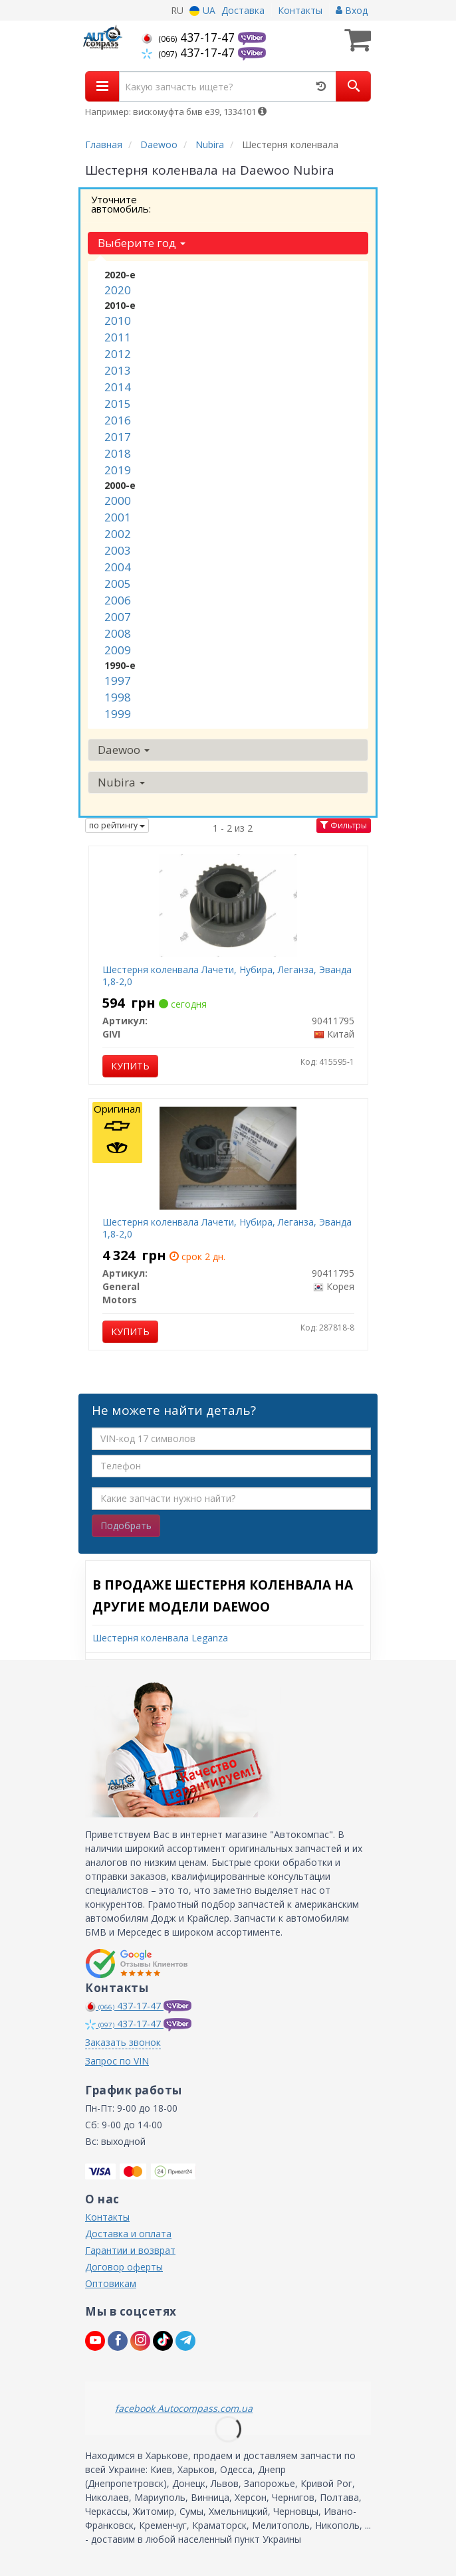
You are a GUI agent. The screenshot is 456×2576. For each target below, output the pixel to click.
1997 (117, 680)
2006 (117, 600)
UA (202, 10)
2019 (117, 470)
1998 (117, 697)
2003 (117, 550)
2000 (117, 500)
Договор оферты (124, 2266)
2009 (117, 650)
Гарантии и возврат (130, 2250)
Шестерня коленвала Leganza (160, 1637)
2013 (117, 370)
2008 (117, 633)
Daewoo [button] (124, 749)
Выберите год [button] (141, 242)
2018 (117, 453)
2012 (117, 353)
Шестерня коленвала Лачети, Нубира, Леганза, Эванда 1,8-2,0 (227, 975)
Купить (130, 1065)
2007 (117, 616)
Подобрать (126, 1525)
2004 (117, 567)
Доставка (243, 10)
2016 (117, 420)
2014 (117, 387)
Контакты (300, 10)
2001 (117, 517)
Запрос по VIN (117, 2061)
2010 (117, 320)
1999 (117, 713)
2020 (117, 290)
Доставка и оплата (128, 2233)
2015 (117, 403)
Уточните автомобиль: (121, 204)
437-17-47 (190, 37)
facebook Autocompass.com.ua (184, 2408)
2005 (117, 583)
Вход (352, 10)
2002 (117, 533)
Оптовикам (110, 2283)
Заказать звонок (123, 2042)
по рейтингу (117, 825)
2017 (117, 436)
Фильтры (343, 825)
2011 (117, 337)
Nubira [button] (121, 782)
